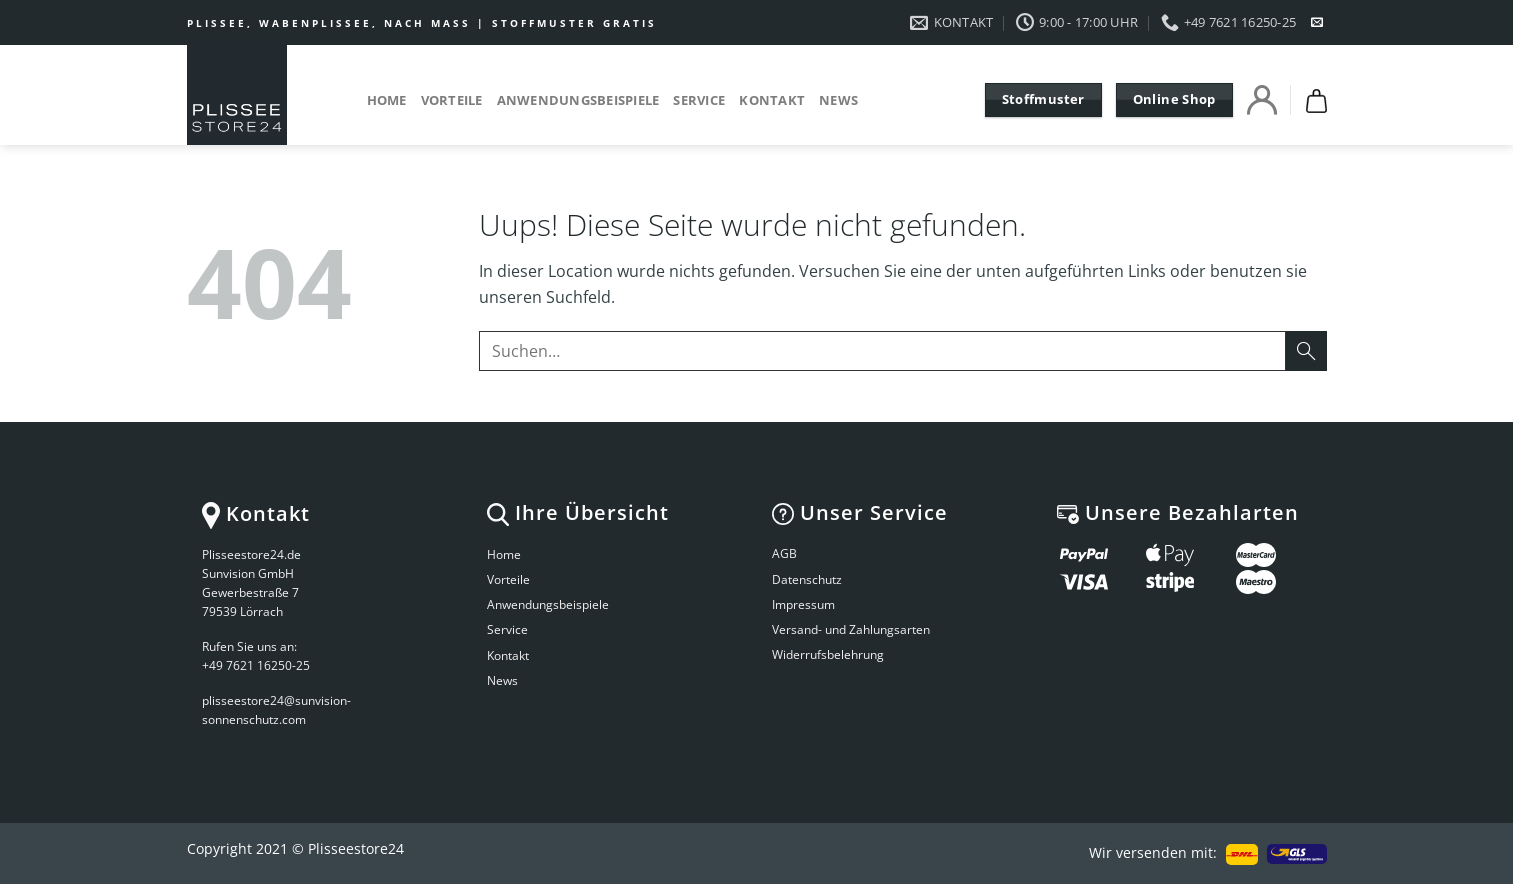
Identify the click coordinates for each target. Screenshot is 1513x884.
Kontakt (772, 100)
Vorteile (452, 100)
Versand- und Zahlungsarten (851, 629)
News (838, 100)
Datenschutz (807, 579)
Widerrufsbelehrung (828, 654)
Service (699, 100)
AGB (784, 553)
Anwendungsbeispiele (578, 100)
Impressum (803, 604)
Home (387, 100)
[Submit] (1306, 350)
